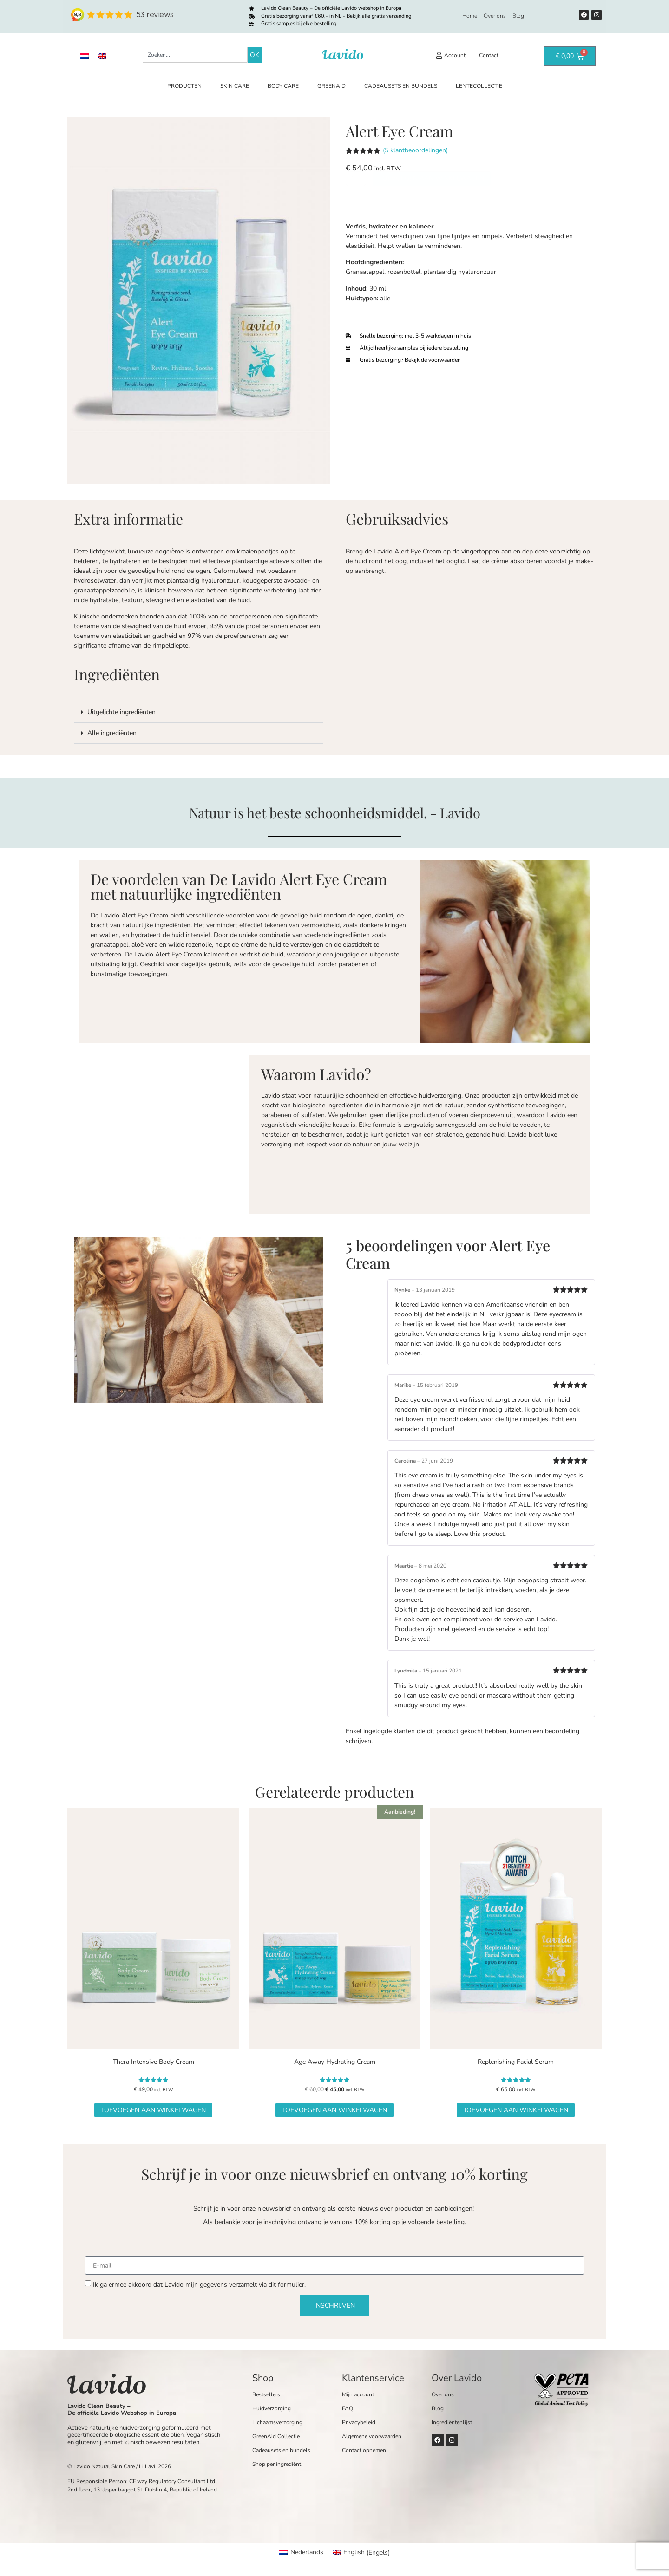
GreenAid (331, 86)
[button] (198, 712)
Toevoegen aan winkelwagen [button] (153, 2110)
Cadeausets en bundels (400, 86)
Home (469, 16)
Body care (283, 86)
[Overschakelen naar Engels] (102, 56)
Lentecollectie (479, 86)
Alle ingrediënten (112, 733)
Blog (518, 16)
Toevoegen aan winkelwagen (431, 207)
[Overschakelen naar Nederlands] (84, 56)
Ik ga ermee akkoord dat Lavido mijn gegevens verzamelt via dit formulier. (199, 2284)
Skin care (234, 86)
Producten (184, 86)
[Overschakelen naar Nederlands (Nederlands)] (301, 2553)
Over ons (495, 16)
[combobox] (195, 55)
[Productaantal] (356, 207)
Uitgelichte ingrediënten (121, 712)
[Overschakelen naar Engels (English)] (361, 2553)
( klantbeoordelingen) (415, 150)
